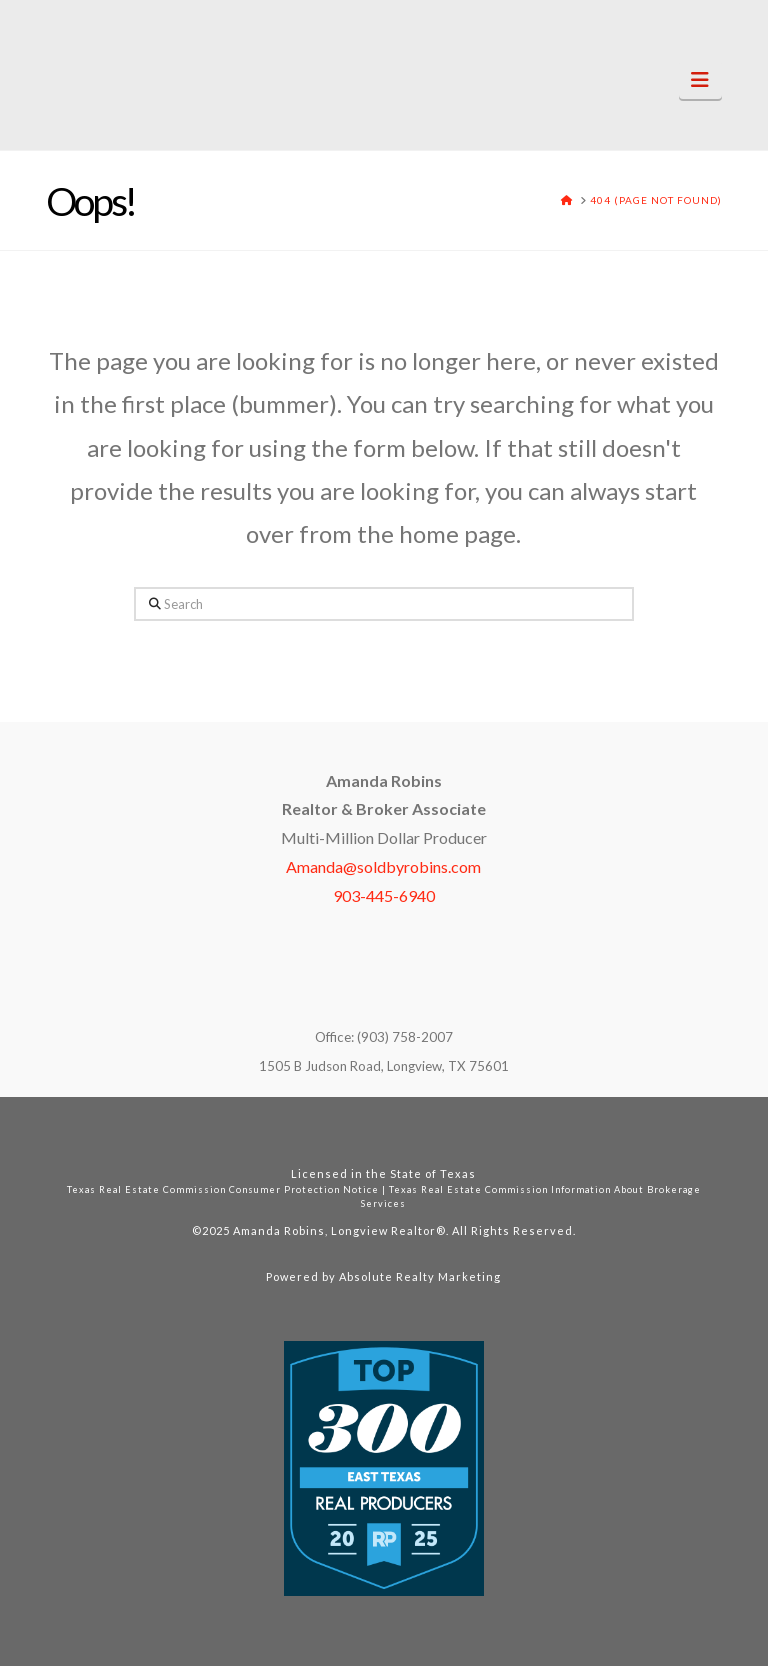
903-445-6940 (384, 895)
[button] (700, 79)
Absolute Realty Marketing (420, 1276)
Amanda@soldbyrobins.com (383, 866)
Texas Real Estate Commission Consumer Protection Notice (223, 1189)
